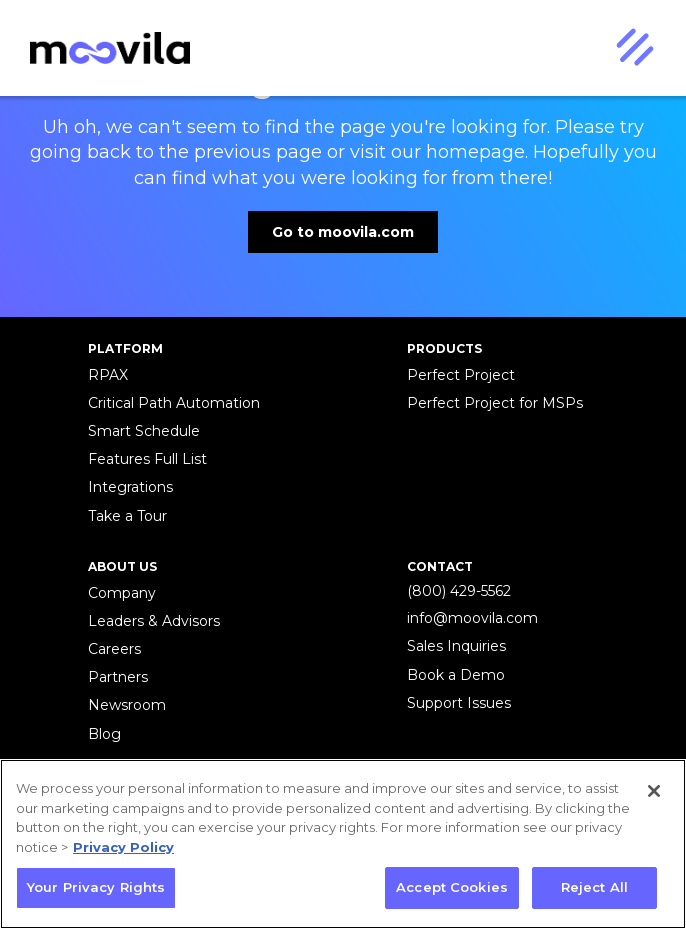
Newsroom (127, 705)
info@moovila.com (472, 618)
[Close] (654, 791)
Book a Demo (456, 675)
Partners (118, 677)
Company (122, 593)
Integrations (130, 487)
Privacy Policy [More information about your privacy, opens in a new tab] (123, 847)
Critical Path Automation (174, 403)
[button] (634, 48)
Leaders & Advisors (154, 621)
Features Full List (147, 459)
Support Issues (459, 703)
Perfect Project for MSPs (495, 403)
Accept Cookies (452, 887)
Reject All (594, 887)
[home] (105, 48)
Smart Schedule (144, 431)
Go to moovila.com (343, 232)
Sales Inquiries (456, 646)
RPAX (108, 375)
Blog (104, 734)
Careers (114, 649)
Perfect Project (461, 375)
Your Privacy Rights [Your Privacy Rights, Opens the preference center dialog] (96, 887)
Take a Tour (127, 516)
